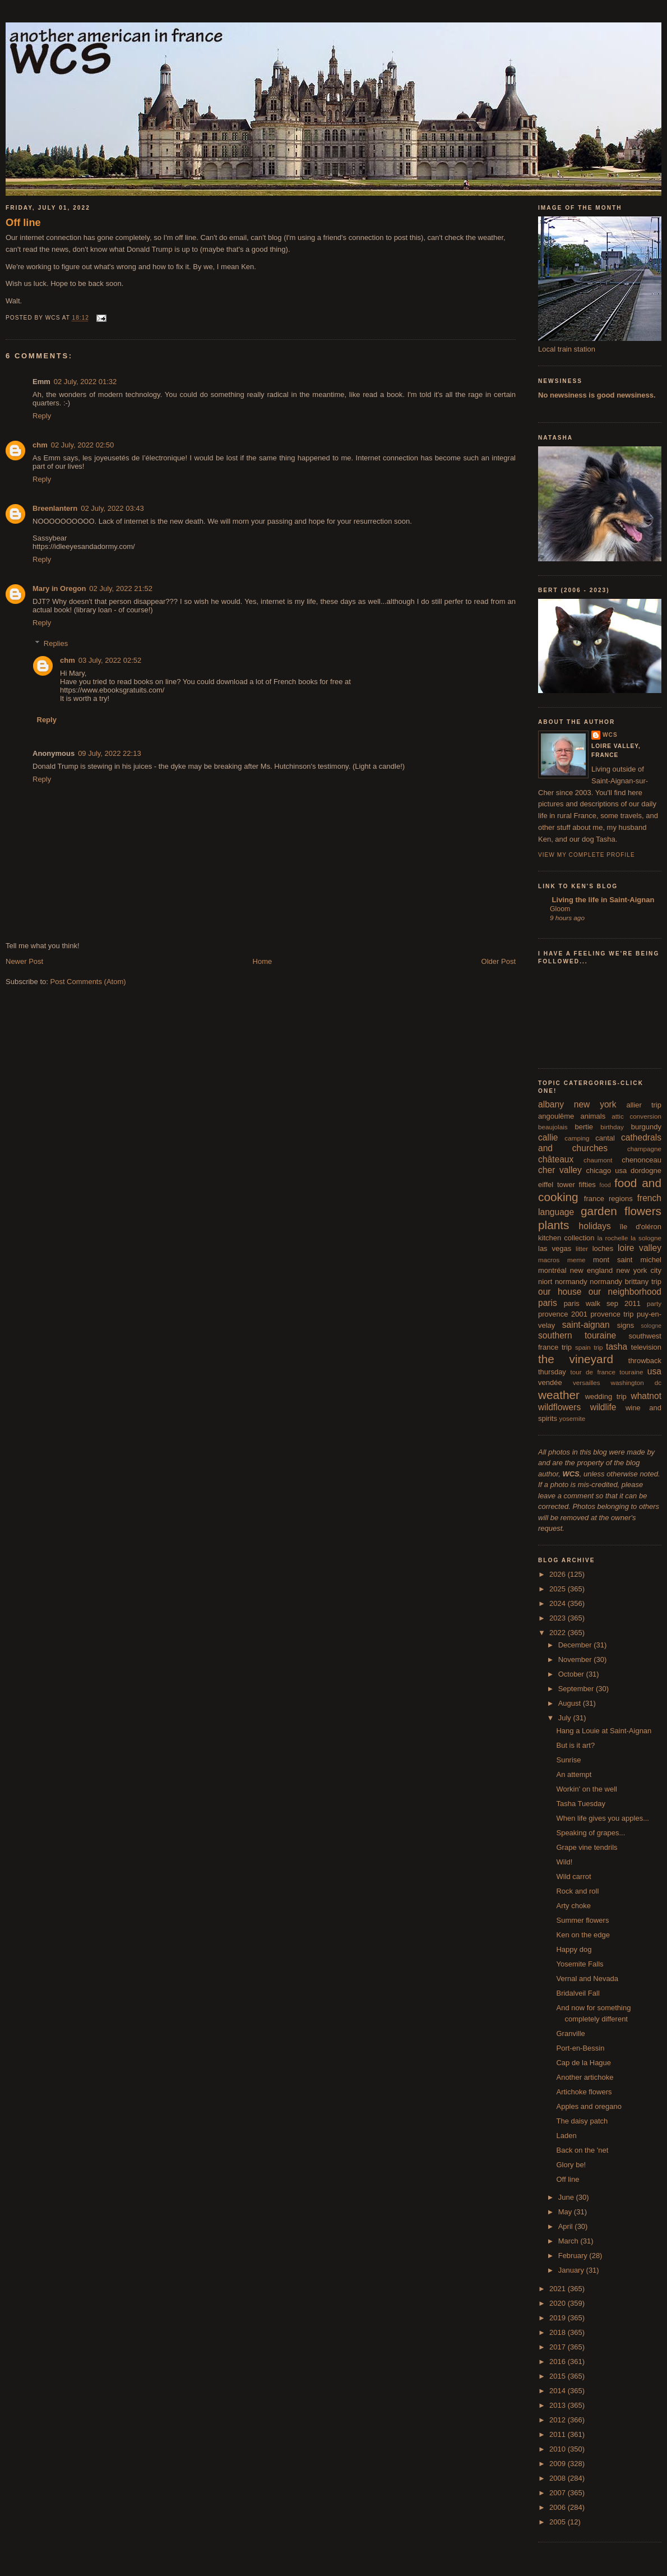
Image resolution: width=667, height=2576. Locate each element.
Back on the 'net (582, 2150)
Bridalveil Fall (577, 1993)
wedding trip (606, 1396)
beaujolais (553, 1126)
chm (40, 445)
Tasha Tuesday (580, 1803)
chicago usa (606, 1170)
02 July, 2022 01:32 (85, 381)
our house (559, 1291)
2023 (558, 1618)
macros (548, 1259)
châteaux (555, 1159)
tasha (616, 1346)
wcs (610, 735)
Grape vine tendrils (586, 1847)
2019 (558, 2318)
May (566, 2212)
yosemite (572, 1418)
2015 (558, 2376)
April (566, 2226)
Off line (23, 222)
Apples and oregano (588, 2106)
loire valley (639, 1248)
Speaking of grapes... (590, 1833)
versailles (586, 1382)
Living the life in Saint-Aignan (602, 899)
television (646, 1347)
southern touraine (577, 1335)
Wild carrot (573, 1876)
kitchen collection (566, 1238)
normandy (571, 1281)
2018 (558, 2332)
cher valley (560, 1170)
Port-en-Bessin (580, 2048)
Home (262, 961)
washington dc (636, 1382)
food (605, 1185)
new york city (639, 1270)
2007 (558, 2493)
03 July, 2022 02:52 (110, 660)
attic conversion (636, 1116)
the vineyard (575, 1358)
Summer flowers (582, 1920)
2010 (558, 2449)
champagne (644, 1148)
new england (591, 1270)
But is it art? (575, 1745)
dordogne (646, 1170)
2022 (558, 1632)
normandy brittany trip (625, 1281)
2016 (558, 2361)
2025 (558, 1589)
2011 (558, 2434)
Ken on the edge (582, 1935)
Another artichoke (584, 2077)
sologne (651, 1326)
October (572, 1674)
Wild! (564, 1862)
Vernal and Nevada (587, 1978)
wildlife (603, 1407)
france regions (608, 1198)
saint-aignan (586, 1324)
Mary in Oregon (59, 588)
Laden (566, 2135)
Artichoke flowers (584, 2092)
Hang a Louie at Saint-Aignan (603, 1730)
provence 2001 (562, 1314)
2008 (558, 2478)
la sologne (646, 1237)
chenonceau (641, 1160)
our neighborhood (625, 1291)
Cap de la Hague (583, 2062)
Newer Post (24, 961)
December (576, 1645)
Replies (56, 643)
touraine (631, 1371)
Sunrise (568, 1760)
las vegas (554, 1248)
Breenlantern (55, 508)
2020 (558, 2303)
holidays (595, 1226)
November (576, 1659)
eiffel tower (556, 1184)
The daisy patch (582, 2121)
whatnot (646, 1396)
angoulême (556, 1116)
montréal (552, 1270)
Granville (570, 2033)
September (577, 1688)
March (569, 2241)
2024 (558, 1603)
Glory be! (571, 2164)
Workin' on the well (586, 1789)
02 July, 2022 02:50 (82, 445)
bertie (584, 1127)
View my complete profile (586, 855)
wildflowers (559, 1407)
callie (548, 1137)
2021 (558, 2288)
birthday (612, 1126)
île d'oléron (640, 1226)
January (572, 2270)
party (654, 1303)
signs (625, 1325)
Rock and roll (577, 1891)
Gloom (560, 909)
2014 (558, 2390)
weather (559, 1394)
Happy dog (573, 1949)
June (567, 2197)
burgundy (646, 1127)
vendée (550, 1382)
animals (592, 1116)
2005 (558, 2522)
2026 (558, 1574)
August (570, 1703)
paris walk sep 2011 (602, 1303)
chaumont (597, 1160)
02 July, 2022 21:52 (120, 588)
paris (547, 1303)
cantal (605, 1138)
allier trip (643, 1105)
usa (654, 1371)
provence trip (611, 1314)
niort (545, 1281)
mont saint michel (627, 1259)
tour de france (593, 1371)
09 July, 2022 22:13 (109, 753)
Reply (42, 416)
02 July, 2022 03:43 (112, 508)
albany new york (577, 1104)
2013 (558, 2405)
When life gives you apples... (602, 1818)
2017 (558, 2347)
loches (603, 1248)
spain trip (589, 1347)
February (574, 2255)
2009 (558, 2463)
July (565, 1718)
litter (582, 1248)
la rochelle (612, 1237)
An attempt (573, 1774)
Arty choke (573, 1905)
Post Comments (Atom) (88, 981)
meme (576, 1259)
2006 (558, 2507)
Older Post (498, 961)
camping (576, 1138)
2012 (558, 2420)
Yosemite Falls (579, 1964)
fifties (587, 1184)
